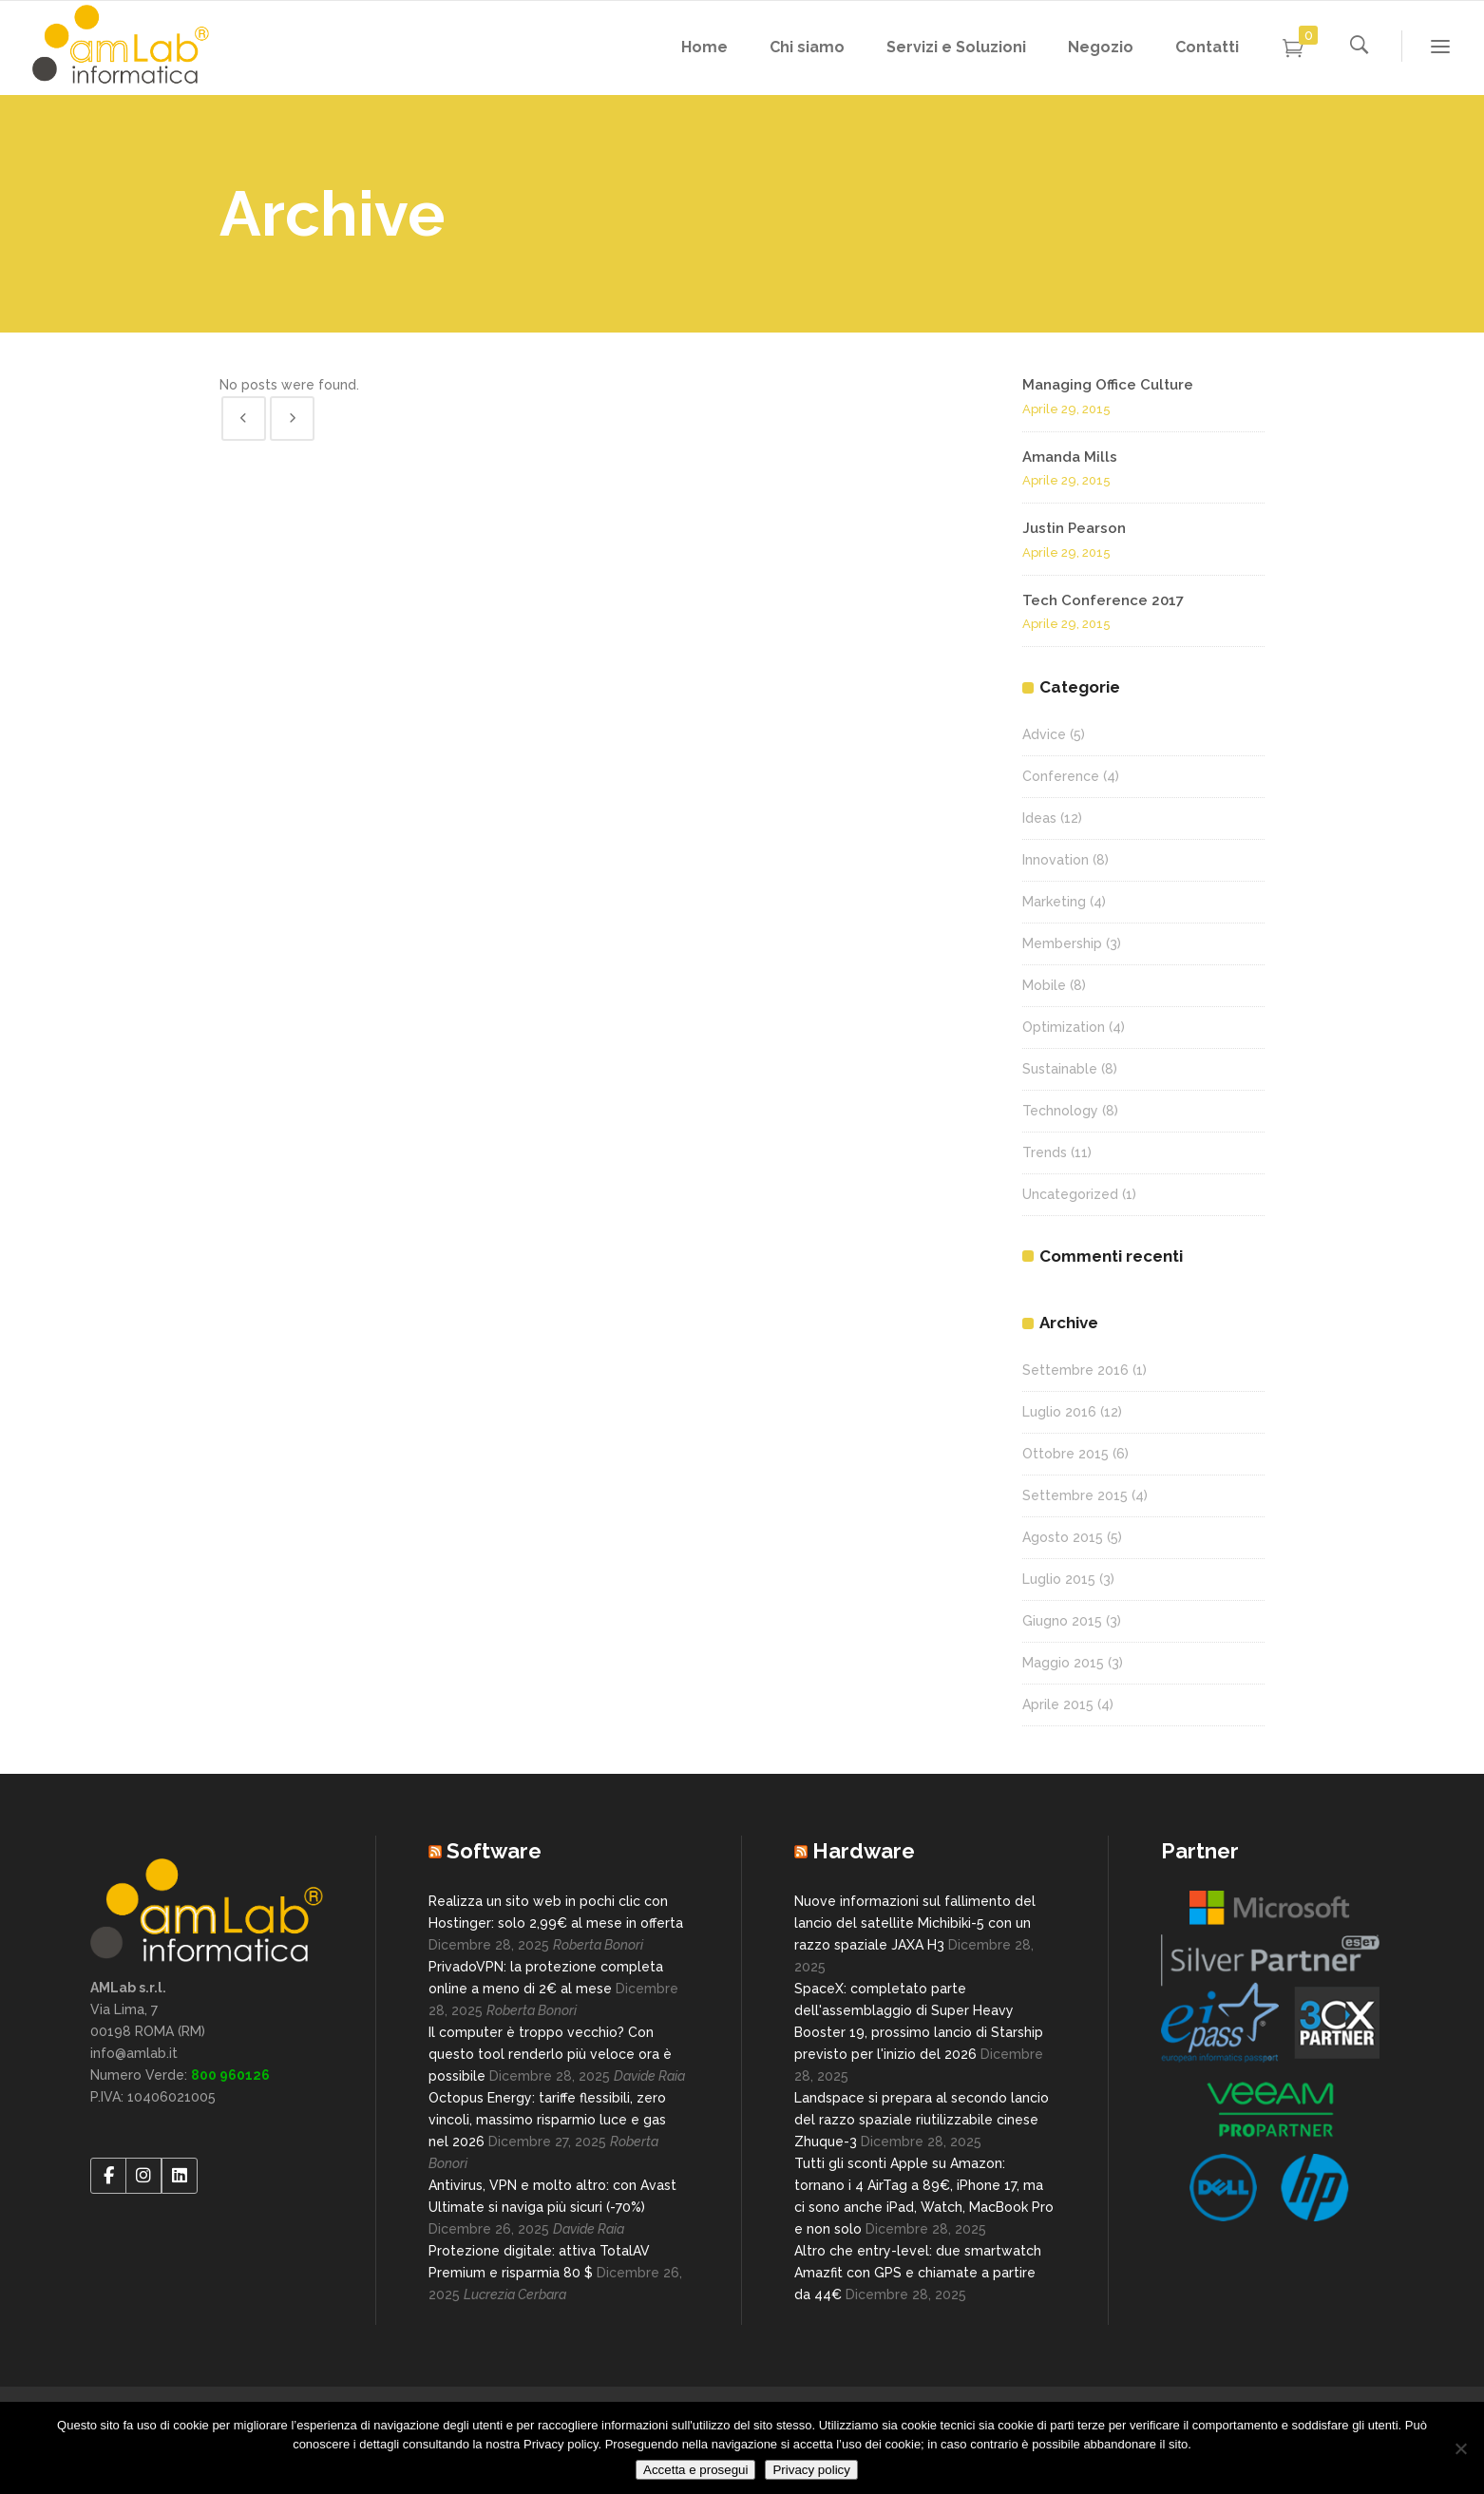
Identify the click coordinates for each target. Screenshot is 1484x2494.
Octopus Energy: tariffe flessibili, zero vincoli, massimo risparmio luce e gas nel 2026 (547, 2119)
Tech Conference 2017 (1103, 600)
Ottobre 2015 (1065, 1453)
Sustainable (1059, 1068)
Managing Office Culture (1107, 384)
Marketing (1054, 901)
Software (494, 1850)
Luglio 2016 (1059, 1411)
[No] (1460, 2448)
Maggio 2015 (1063, 1662)
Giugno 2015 (1062, 1620)
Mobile (1044, 985)
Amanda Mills (1069, 457)
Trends (1044, 1152)
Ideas (1039, 818)
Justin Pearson (1074, 528)
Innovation (1055, 859)
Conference (1060, 776)
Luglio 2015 (1058, 1579)
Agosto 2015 (1062, 1537)
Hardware (863, 1850)
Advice (1044, 734)
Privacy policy (810, 2470)
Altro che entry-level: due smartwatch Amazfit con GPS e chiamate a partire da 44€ (917, 2272)
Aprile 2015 (1058, 1704)
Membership (1062, 943)
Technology (1060, 1110)
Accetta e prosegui (695, 2470)
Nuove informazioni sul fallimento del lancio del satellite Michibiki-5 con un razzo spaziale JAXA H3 (915, 1923)
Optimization (1063, 1027)
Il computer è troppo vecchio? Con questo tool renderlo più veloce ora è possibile (550, 2054)
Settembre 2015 (1075, 1495)
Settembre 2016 (1075, 1370)
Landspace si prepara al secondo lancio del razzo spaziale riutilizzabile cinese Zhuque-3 (921, 2119)
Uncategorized (1070, 1194)
